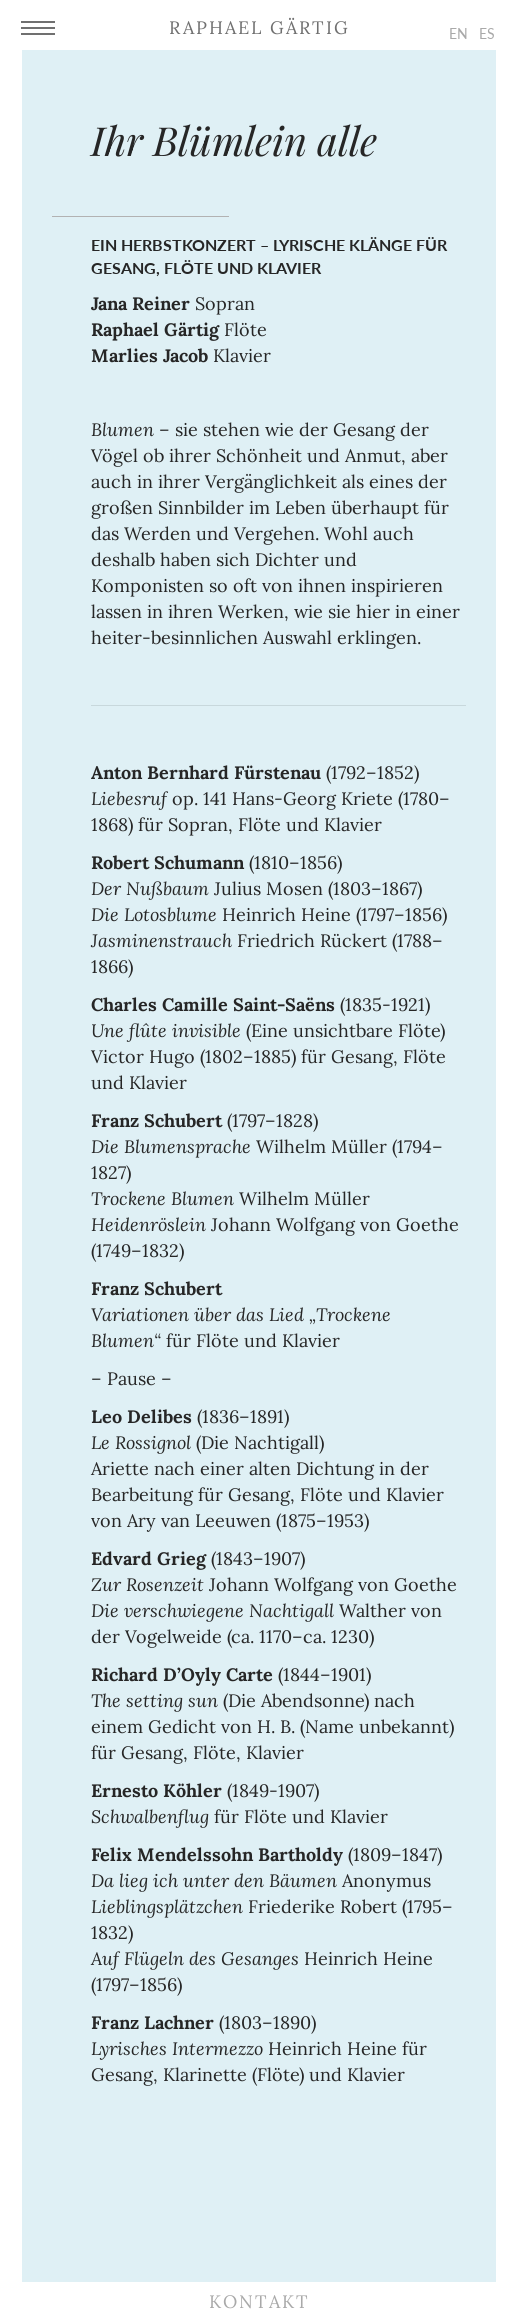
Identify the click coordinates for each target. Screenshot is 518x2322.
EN (458, 33)
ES (487, 33)
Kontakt (259, 2301)
